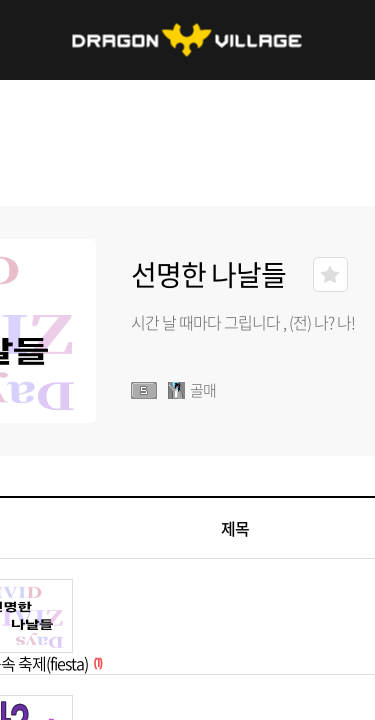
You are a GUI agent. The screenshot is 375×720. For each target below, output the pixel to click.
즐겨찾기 (330, 274)
